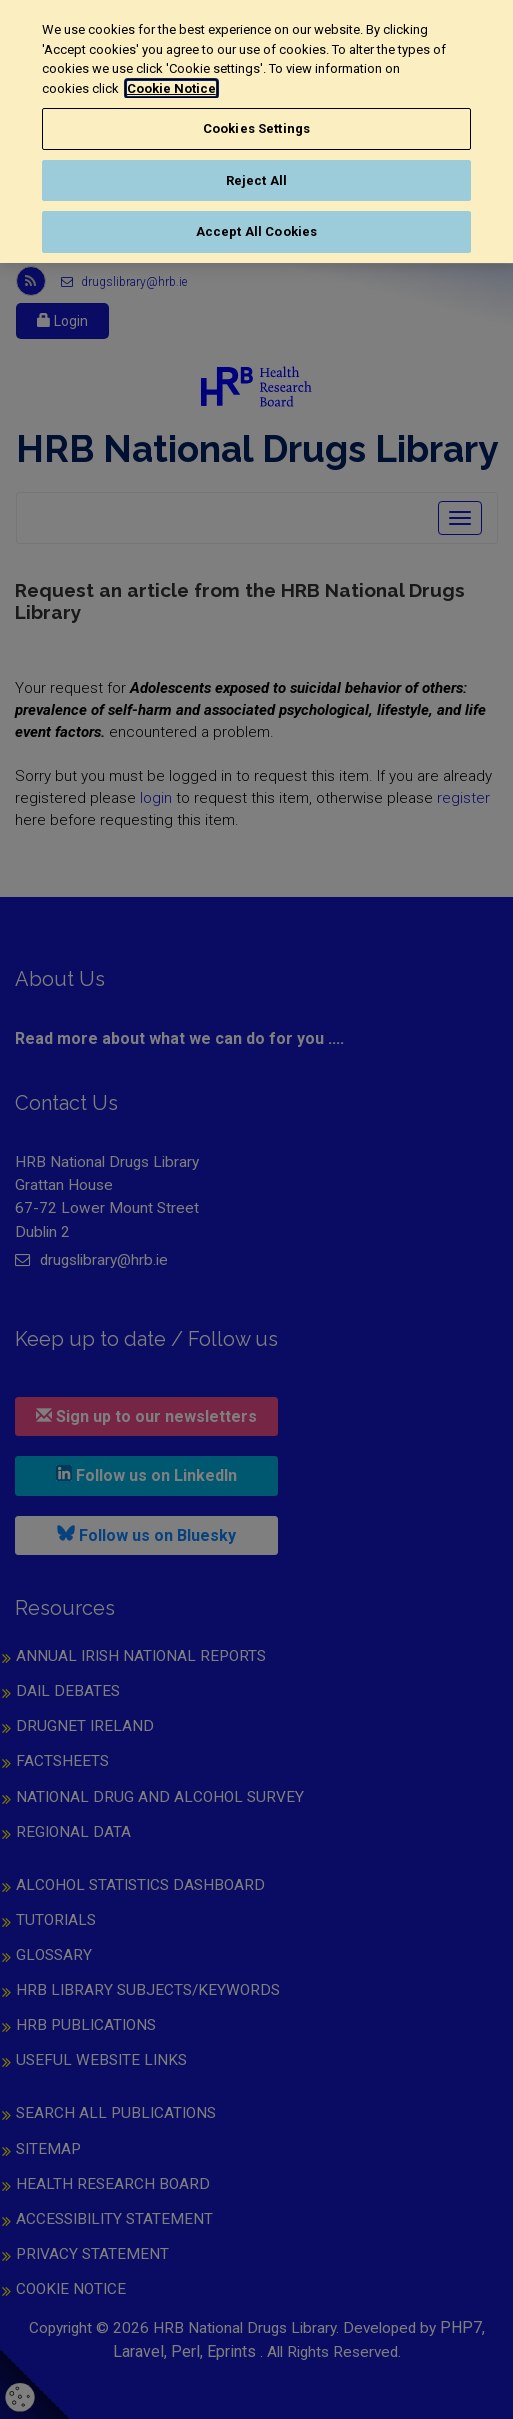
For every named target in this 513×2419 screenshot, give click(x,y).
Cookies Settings (256, 128)
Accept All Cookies (256, 231)
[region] (256, 131)
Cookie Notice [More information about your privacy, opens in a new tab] (171, 88)
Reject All (256, 180)
